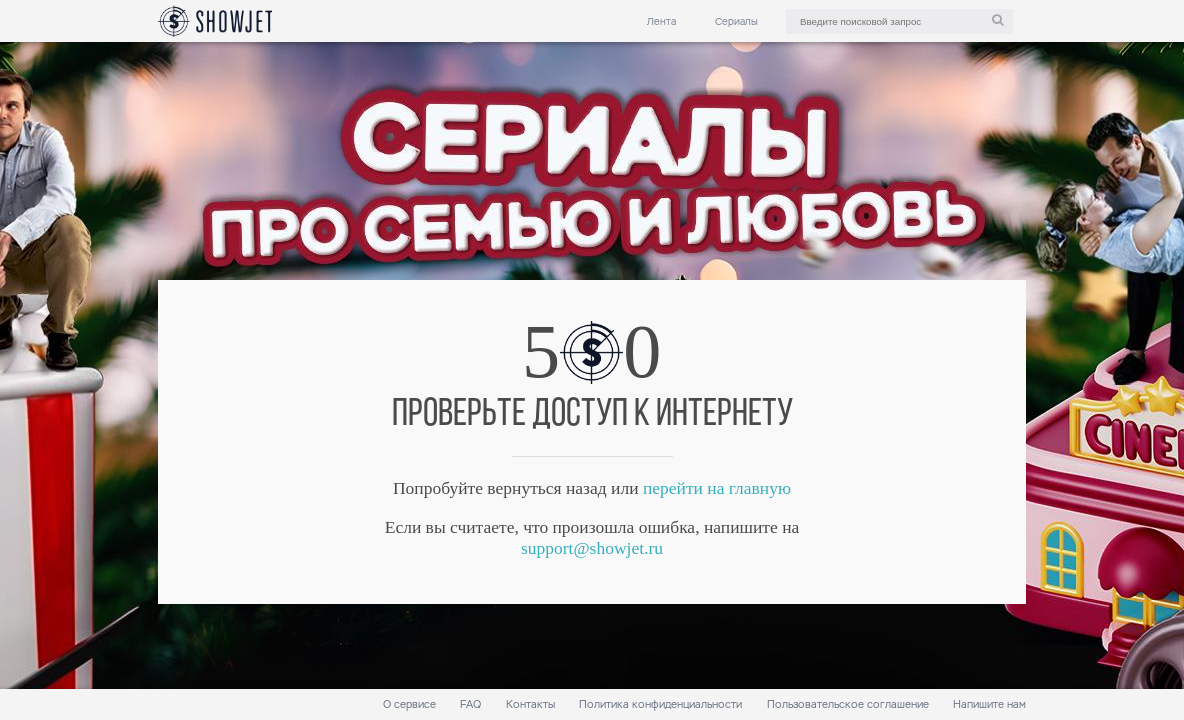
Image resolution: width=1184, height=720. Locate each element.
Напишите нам (989, 704)
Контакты (530, 704)
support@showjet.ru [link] (592, 548)
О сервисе (409, 704)
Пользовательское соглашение (848, 704)
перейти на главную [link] (717, 488)
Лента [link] (661, 21)
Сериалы (736, 21)
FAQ (470, 704)
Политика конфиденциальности (660, 704)
